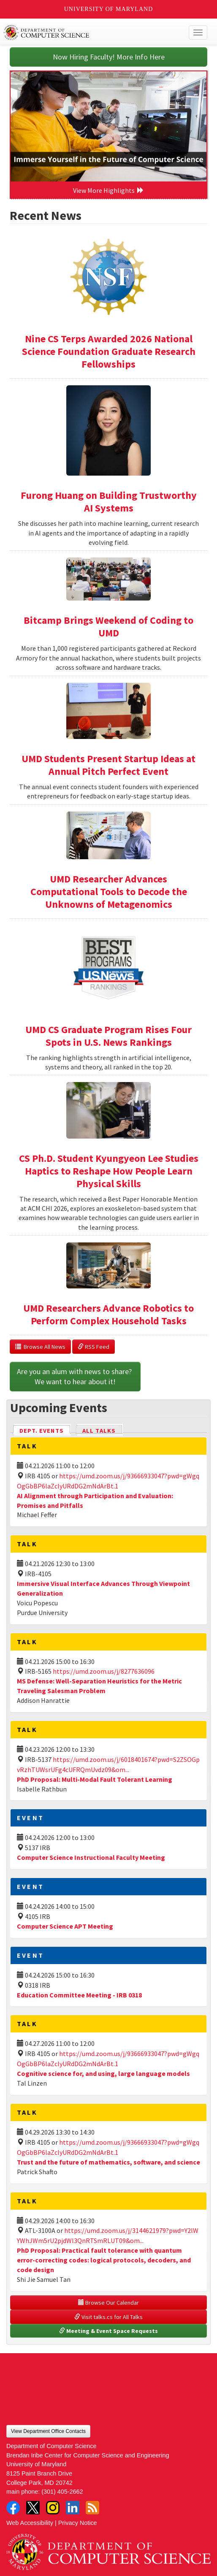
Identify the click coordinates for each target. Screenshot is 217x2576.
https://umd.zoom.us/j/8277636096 (104, 1671)
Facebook (13, 2507)
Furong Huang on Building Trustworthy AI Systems (109, 501)
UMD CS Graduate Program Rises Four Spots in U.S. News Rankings (108, 1036)
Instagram (53, 2507)
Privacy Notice (77, 2522)
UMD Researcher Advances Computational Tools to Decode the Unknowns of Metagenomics (108, 891)
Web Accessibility (29, 2522)
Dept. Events (45, 1430)
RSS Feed (93, 1346)
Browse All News (40, 1346)
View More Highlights (108, 190)
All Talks (99, 1430)
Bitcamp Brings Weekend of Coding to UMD (108, 626)
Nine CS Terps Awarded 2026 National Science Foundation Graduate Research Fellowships (108, 351)
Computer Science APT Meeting (65, 1926)
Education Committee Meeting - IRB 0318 (79, 1995)
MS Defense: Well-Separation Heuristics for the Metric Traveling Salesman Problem (99, 1686)
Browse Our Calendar (108, 2302)
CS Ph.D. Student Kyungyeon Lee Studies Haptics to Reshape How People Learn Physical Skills (108, 1171)
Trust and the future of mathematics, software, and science (108, 2162)
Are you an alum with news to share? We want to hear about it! (75, 1376)
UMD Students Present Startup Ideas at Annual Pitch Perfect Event (108, 765)
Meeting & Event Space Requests (108, 2331)
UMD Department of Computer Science (87, 32)
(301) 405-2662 (62, 2491)
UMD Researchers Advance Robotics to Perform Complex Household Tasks (108, 1314)
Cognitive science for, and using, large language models (103, 2073)
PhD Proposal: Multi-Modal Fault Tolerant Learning (94, 1779)
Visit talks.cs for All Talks (108, 2317)
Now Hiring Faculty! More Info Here (109, 57)
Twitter (33, 2507)
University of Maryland (108, 9)
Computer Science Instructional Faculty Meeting (91, 1857)
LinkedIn (72, 2507)
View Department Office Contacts (48, 2431)
